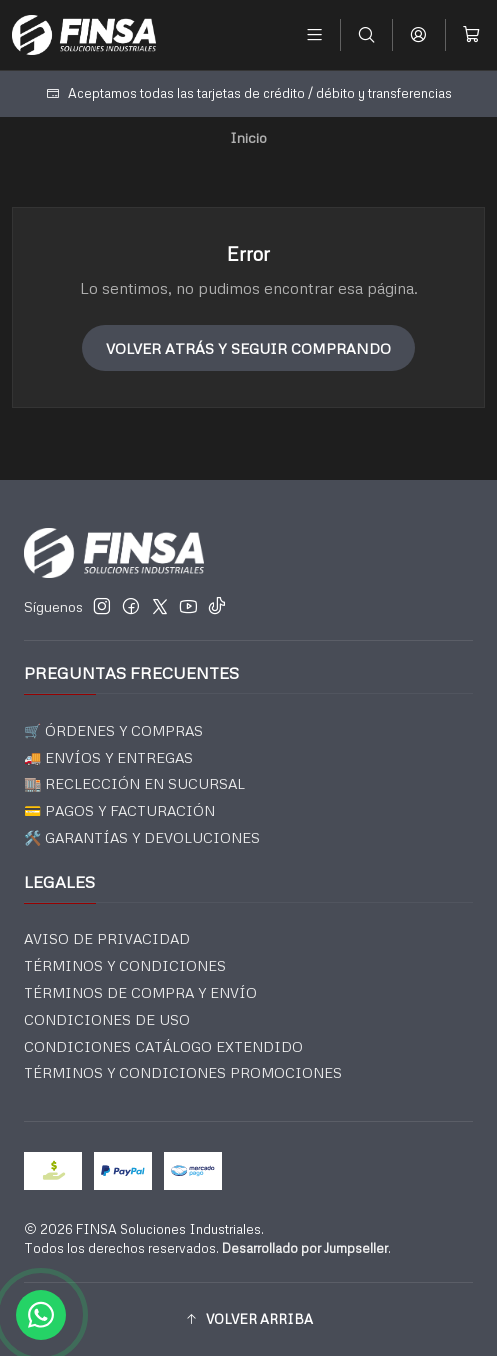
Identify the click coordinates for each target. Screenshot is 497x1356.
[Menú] (314, 34)
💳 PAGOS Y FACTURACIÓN (119, 810)
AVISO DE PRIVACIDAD (107, 938)
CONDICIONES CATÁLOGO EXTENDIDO (163, 1046)
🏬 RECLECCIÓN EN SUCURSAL (134, 783)
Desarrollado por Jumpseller (305, 1248)
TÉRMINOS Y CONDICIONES (125, 965)
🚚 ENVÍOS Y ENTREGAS (108, 757)
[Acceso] (418, 34)
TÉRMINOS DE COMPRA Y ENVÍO (140, 992)
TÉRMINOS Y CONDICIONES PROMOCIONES (183, 1072)
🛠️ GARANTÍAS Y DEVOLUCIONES (142, 837)
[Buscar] (366, 34)
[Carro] (471, 34)
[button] (248, 1319)
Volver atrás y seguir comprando (248, 348)
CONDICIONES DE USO (107, 1019)
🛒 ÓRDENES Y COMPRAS (113, 730)
